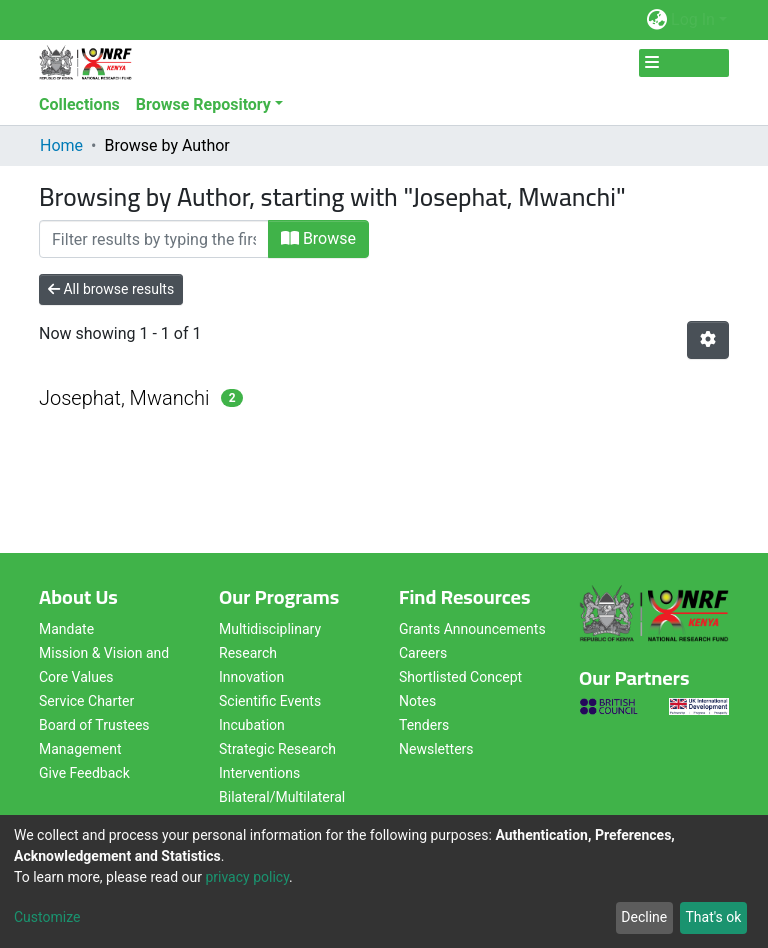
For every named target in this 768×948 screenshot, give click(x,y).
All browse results (111, 289)
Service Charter (86, 701)
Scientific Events (270, 701)
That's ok (713, 917)
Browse (318, 238)
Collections (79, 104)
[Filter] (154, 239)
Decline (644, 917)
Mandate (66, 629)
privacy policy (247, 877)
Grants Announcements (472, 629)
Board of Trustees (94, 725)
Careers (423, 653)
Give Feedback (84, 773)
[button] (656, 20)
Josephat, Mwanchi (124, 398)
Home (61, 145)
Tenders (424, 725)
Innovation (251, 677)
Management (80, 749)
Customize (47, 917)
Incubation (252, 725)
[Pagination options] (708, 340)
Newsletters (436, 749)
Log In (693, 19)
